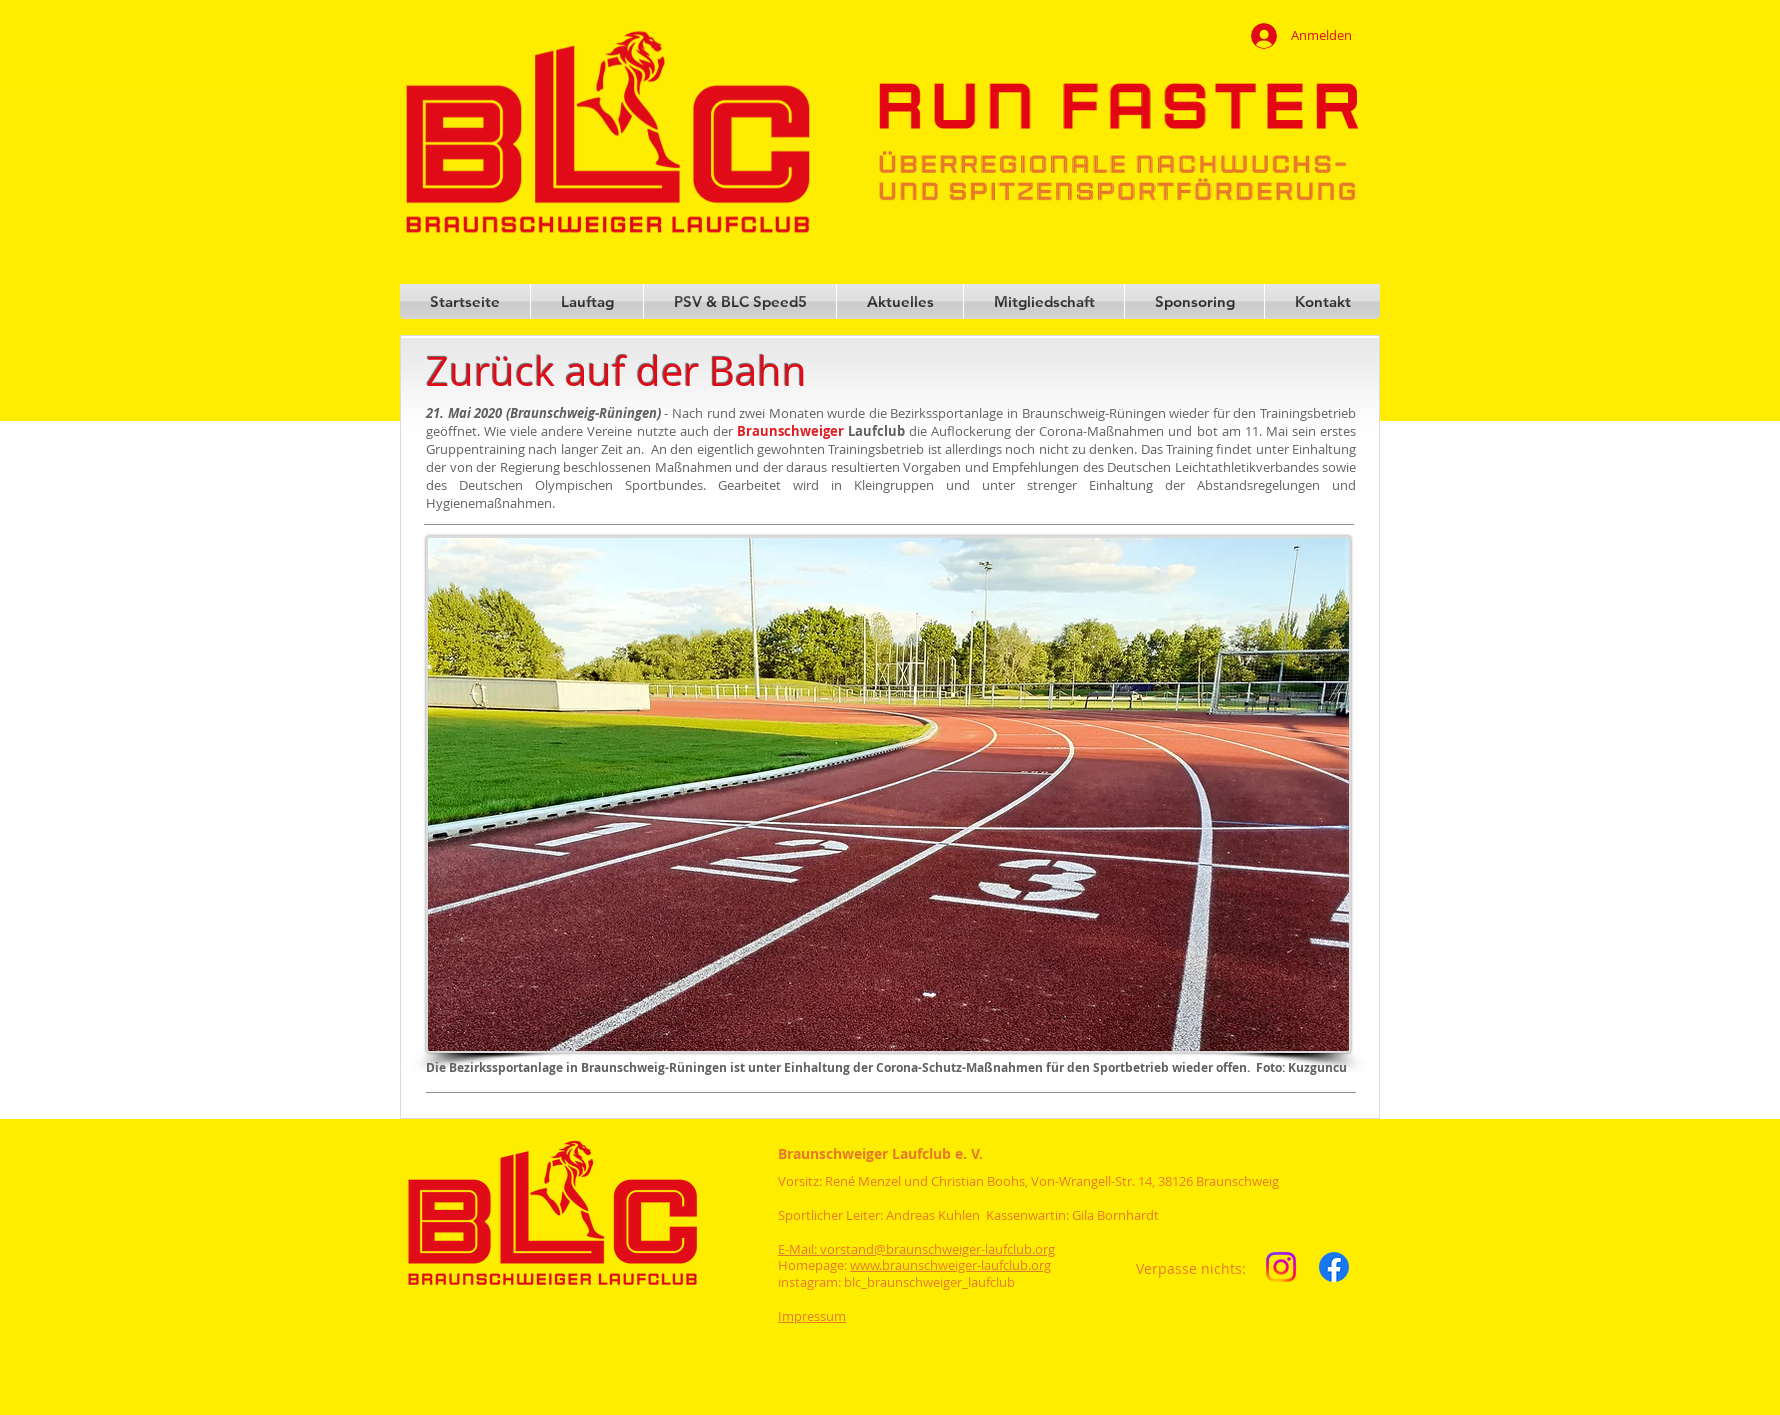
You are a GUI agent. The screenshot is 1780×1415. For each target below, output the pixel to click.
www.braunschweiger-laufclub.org (950, 1265)
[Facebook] (1334, 1267)
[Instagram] (1281, 1267)
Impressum (812, 1316)
